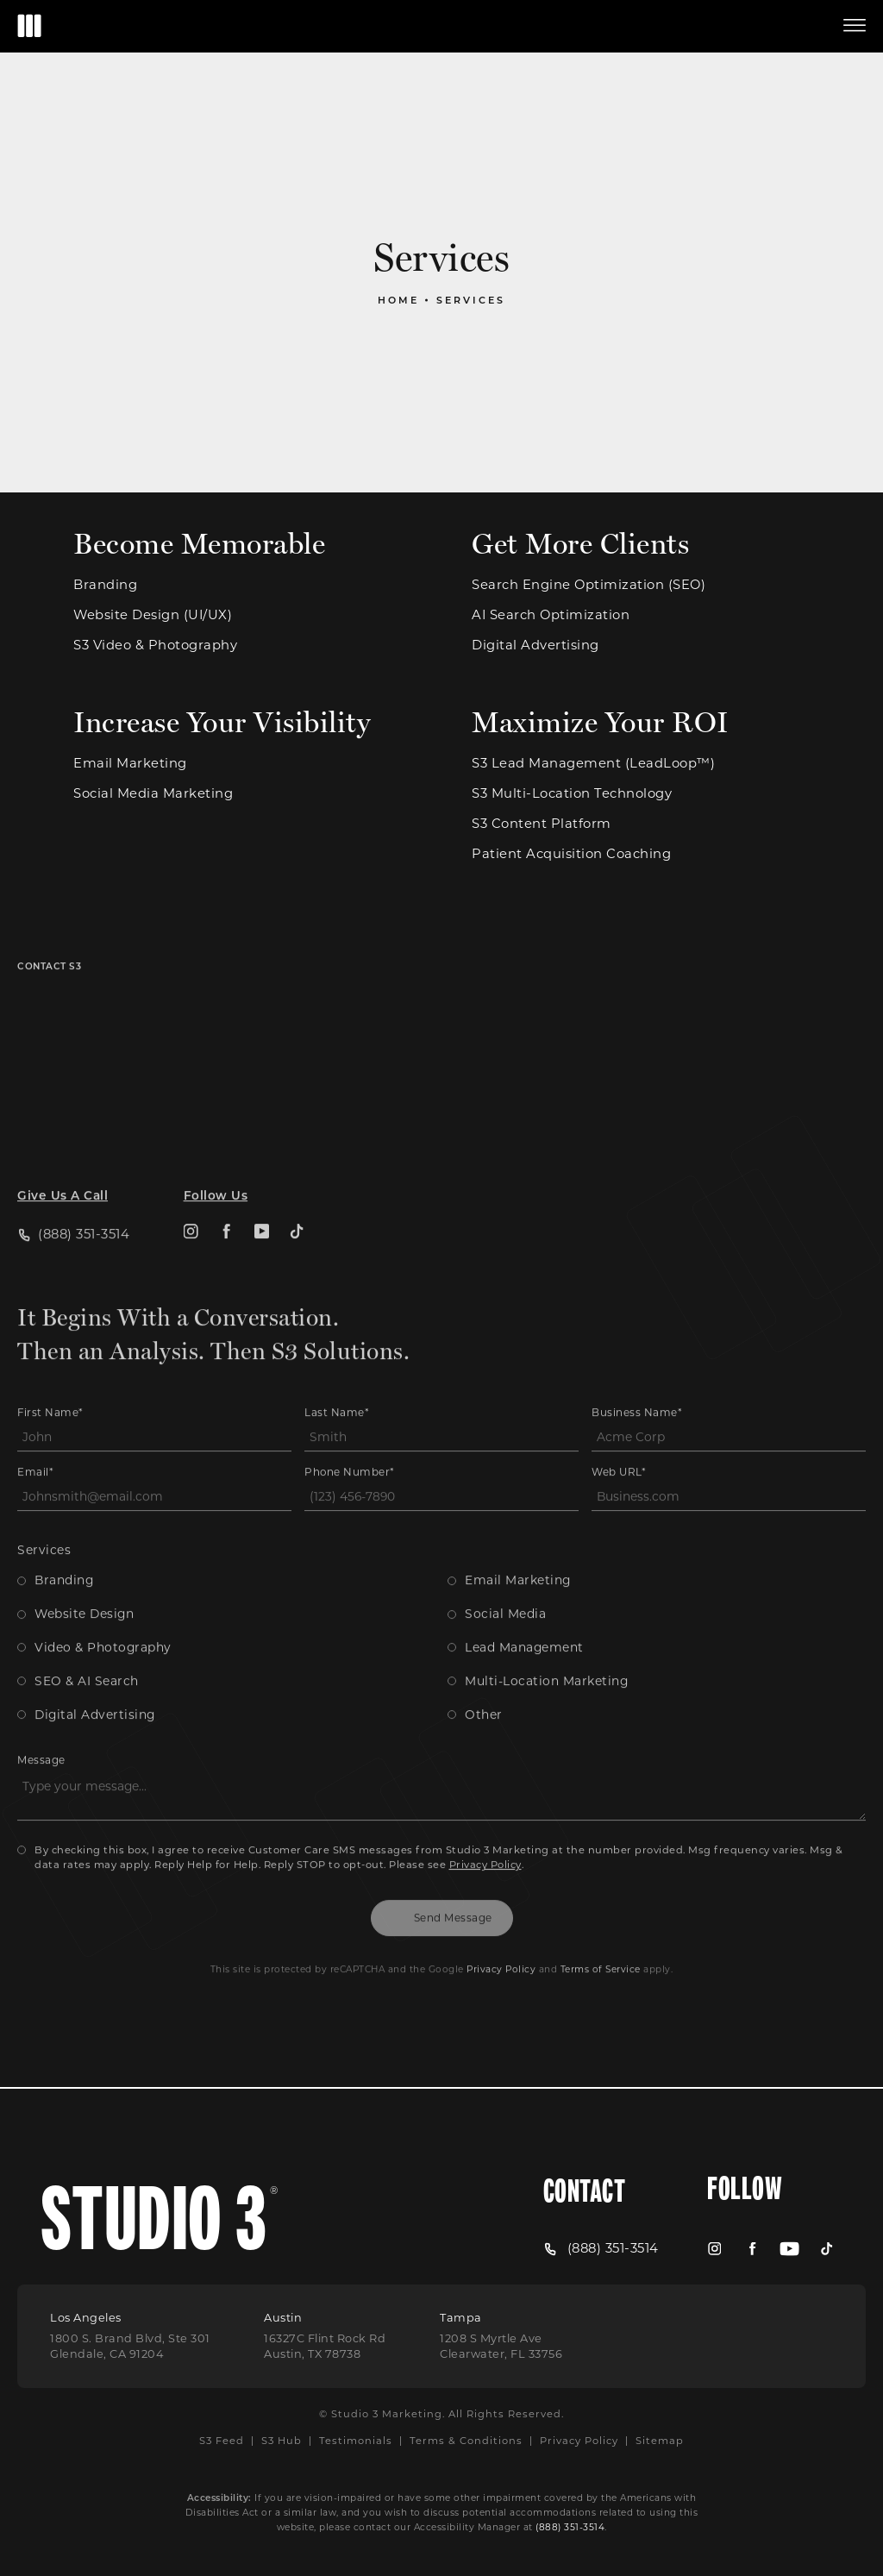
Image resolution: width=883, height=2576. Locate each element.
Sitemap (660, 2440)
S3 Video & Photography (155, 645)
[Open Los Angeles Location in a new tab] (130, 2346)
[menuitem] (191, 1188)
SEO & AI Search (86, 1637)
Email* (35, 1427)
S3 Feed (221, 2440)
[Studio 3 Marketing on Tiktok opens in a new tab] (297, 1188)
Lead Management (524, 1603)
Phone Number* (349, 1427)
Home (398, 299)
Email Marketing (130, 763)
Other (484, 1670)
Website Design (84, 1570)
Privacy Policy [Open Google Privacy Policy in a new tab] (501, 1925)
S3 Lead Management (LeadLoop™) (593, 763)
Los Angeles (86, 2317)
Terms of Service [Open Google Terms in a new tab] (600, 1925)
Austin (283, 2317)
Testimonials (355, 2440)
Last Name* (336, 1369)
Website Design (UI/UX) (152, 615)
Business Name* (637, 1369)
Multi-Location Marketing (546, 1637)
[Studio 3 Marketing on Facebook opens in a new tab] (226, 1188)
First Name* (50, 1369)
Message (41, 1715)
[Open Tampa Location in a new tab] (501, 2346)
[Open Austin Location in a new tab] (324, 2346)
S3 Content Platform (541, 824)
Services (470, 299)
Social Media (505, 1570)
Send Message (453, 1874)
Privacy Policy (485, 1820)
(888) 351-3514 (569, 2527)
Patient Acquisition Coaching (571, 854)
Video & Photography (103, 1603)
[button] (854, 26)
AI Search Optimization (550, 615)
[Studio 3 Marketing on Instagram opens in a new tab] (191, 1188)
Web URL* (619, 1427)
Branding (105, 585)
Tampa (461, 2317)
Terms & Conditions (466, 2440)
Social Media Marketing (153, 793)
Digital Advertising (535, 645)
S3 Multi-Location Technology (572, 793)
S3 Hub (281, 2440)
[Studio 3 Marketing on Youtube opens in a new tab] (261, 1188)
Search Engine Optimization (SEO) (588, 585)
